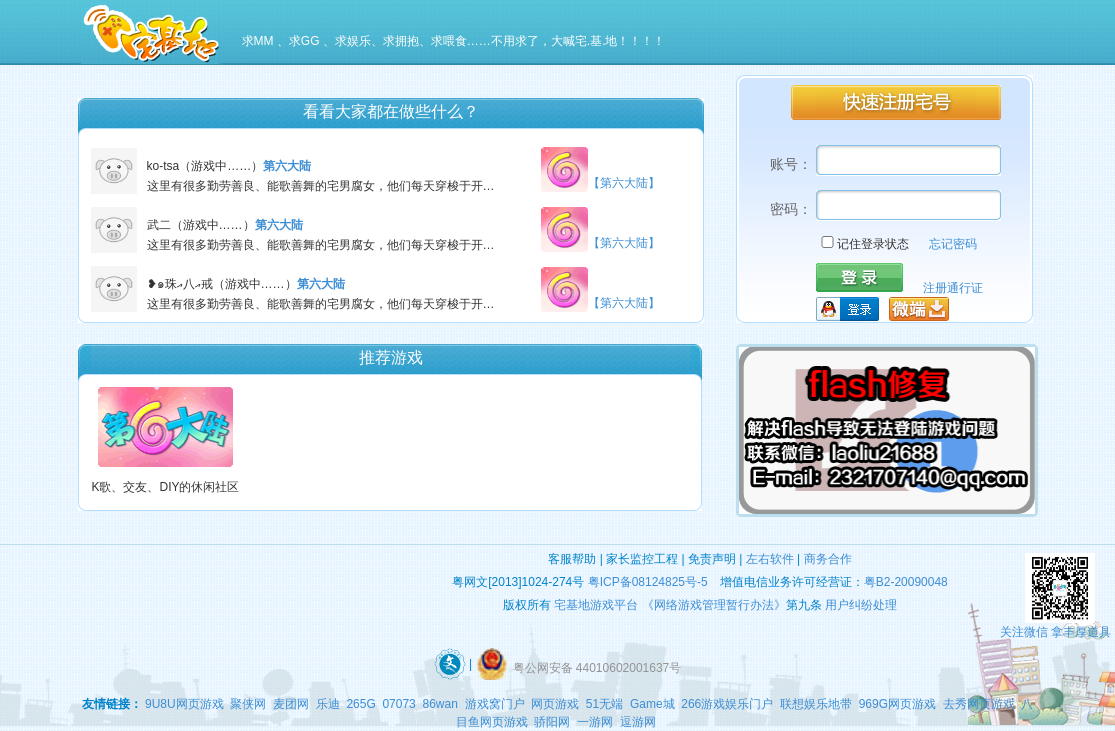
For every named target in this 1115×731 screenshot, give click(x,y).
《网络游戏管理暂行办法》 (714, 605)
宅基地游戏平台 (596, 605)
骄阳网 (552, 722)
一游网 (595, 722)
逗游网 (638, 722)
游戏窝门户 (495, 704)
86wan (439, 704)
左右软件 (770, 559)
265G (360, 704)
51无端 (604, 704)
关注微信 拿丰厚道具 (1055, 632)
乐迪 (328, 704)
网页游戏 (555, 704)
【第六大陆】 (624, 186)
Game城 (652, 704)
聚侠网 (248, 704)
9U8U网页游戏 (184, 704)
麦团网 (291, 704)
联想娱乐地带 (816, 704)
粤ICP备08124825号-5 (648, 582)
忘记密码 (953, 244)
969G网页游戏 (897, 704)
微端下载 (919, 309)
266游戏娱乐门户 (727, 704)
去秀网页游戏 (979, 704)
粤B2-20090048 (906, 582)
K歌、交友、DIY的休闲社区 (165, 487)
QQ (848, 309)
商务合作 (828, 559)
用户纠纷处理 (861, 605)
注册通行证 (953, 288)
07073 (398, 704)
